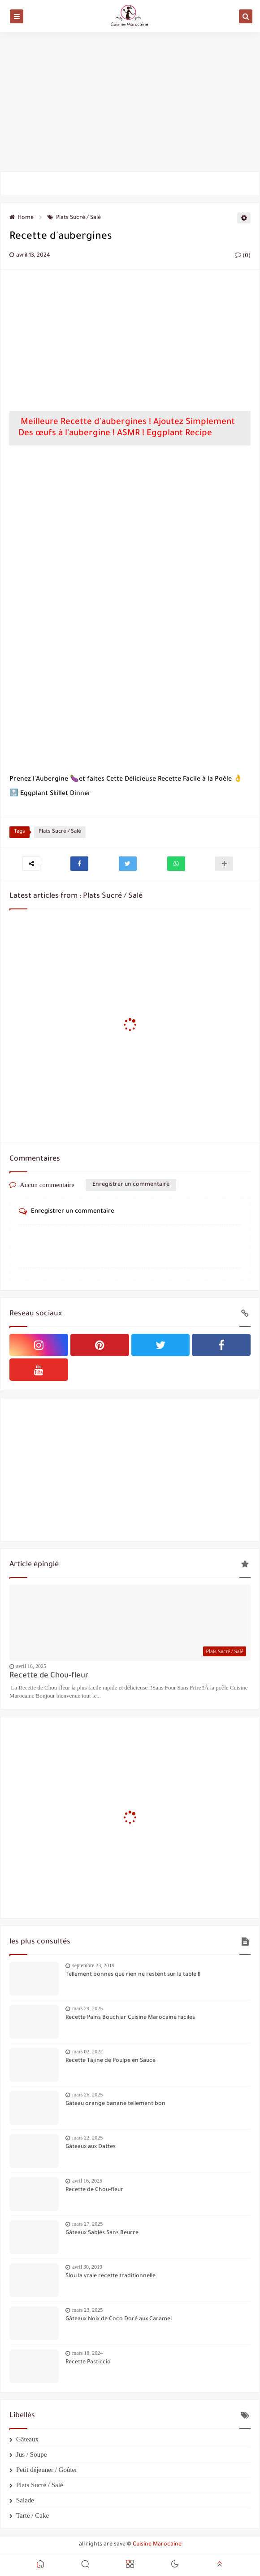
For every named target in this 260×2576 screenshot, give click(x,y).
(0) (243, 256)
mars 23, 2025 (87, 2310)
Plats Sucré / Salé (74, 218)
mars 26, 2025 (87, 2094)
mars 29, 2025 (87, 2008)
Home (21, 218)
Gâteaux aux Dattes (90, 2147)
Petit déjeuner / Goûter (46, 2469)
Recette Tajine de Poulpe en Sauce (110, 2061)
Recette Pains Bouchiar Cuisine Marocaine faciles (130, 2018)
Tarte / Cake (32, 2515)
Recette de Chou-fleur (49, 1676)
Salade (25, 2500)
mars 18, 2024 (87, 2353)
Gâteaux (27, 2439)
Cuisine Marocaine (157, 2544)
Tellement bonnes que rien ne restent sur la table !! (132, 1975)
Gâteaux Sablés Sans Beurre (102, 2233)
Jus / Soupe (31, 2454)
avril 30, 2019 (87, 2267)
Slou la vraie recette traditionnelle (110, 2276)
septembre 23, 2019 (93, 1965)
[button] (79, 863)
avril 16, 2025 (31, 1666)
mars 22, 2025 (87, 2138)
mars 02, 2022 (87, 2051)
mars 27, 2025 (87, 2224)
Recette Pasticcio (88, 2362)
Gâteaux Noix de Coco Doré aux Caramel (118, 2319)
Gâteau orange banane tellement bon (115, 2104)
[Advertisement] (130, 102)
